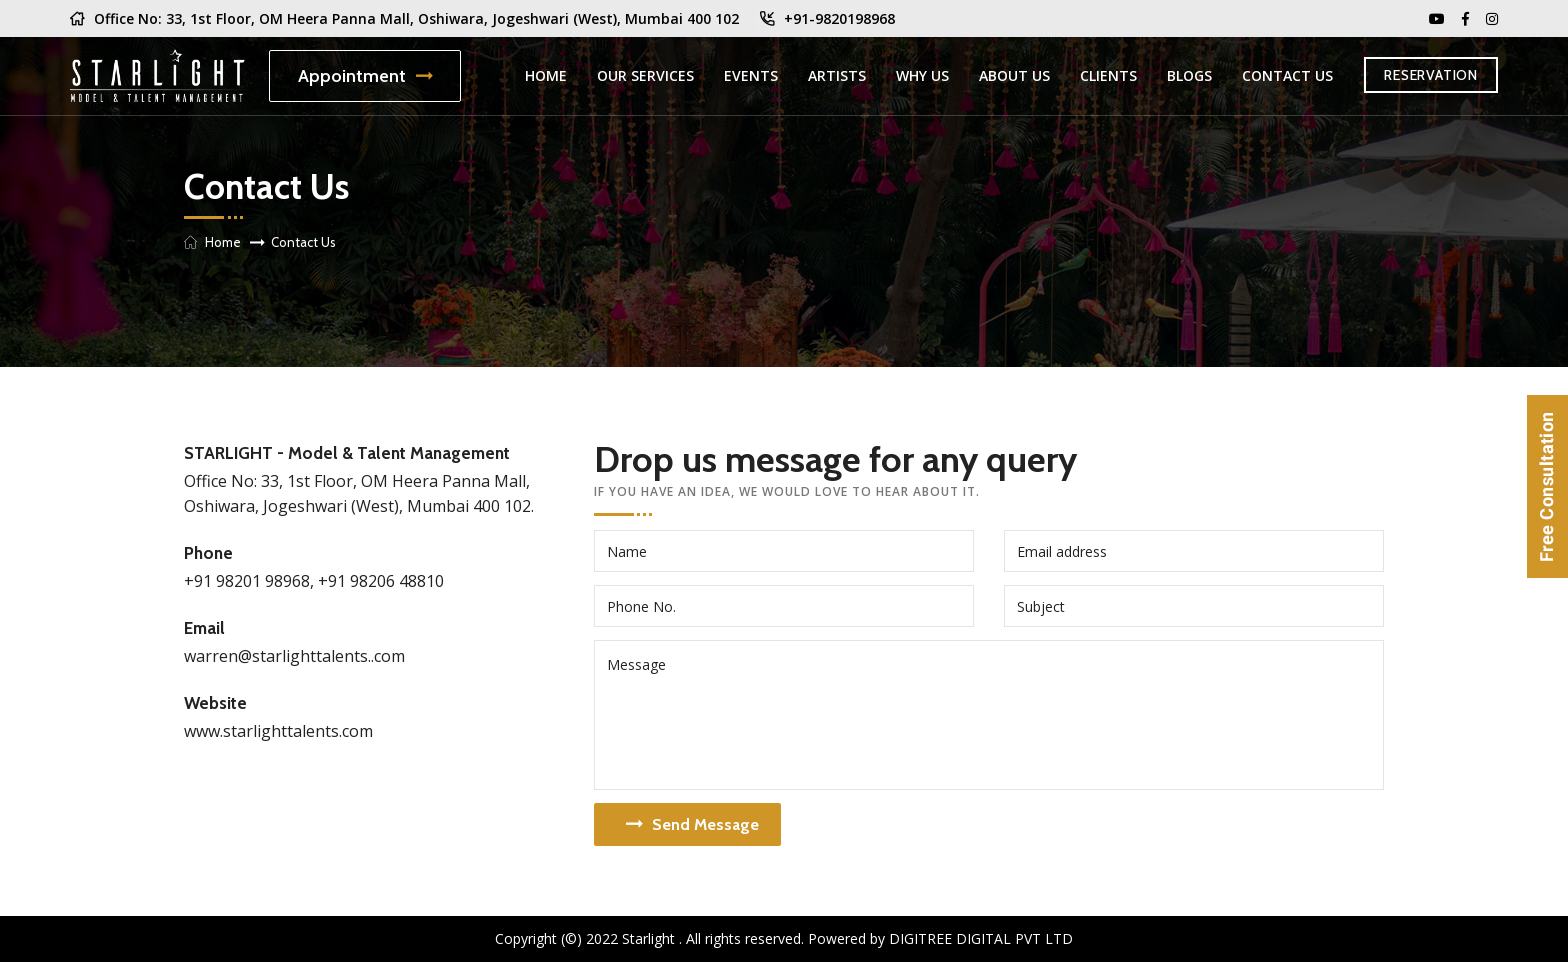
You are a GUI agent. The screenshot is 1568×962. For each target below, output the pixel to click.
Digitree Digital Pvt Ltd (981, 938)
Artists (837, 75)
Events (751, 75)
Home (546, 75)
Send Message (692, 824)
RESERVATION (1431, 75)
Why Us (922, 75)
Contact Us (1287, 75)
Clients (1108, 75)
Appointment (365, 76)
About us (1014, 75)
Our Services (645, 75)
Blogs (1189, 75)
